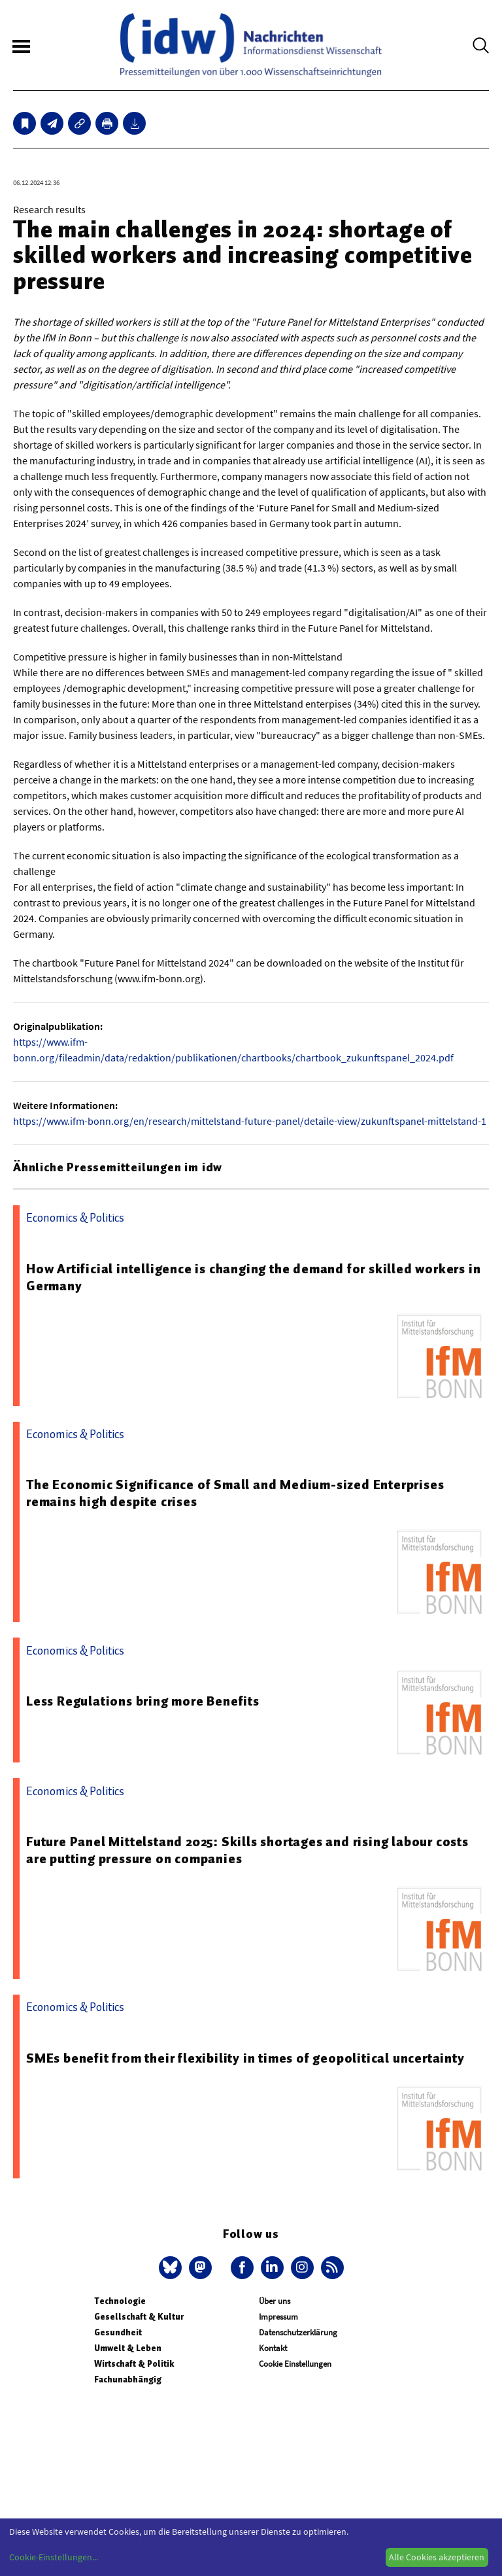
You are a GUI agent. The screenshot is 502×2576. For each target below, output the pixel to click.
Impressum (278, 2316)
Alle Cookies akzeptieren (436, 2557)
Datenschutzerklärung (298, 2332)
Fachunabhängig (127, 2379)
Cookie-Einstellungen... (53, 2557)
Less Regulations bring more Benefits (142, 1701)
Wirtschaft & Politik (134, 2364)
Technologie (120, 2301)
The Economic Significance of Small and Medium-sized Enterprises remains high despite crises (235, 1493)
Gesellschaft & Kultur (139, 2316)
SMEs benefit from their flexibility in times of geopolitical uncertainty (245, 2058)
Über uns (274, 2301)
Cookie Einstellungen (295, 2363)
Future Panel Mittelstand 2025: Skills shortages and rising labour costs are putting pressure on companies (247, 1850)
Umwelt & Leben (127, 2348)
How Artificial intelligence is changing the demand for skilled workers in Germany (253, 1277)
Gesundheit (118, 2332)
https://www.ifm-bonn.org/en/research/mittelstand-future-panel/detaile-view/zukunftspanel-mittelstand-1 (249, 1120)
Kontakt (273, 2348)
